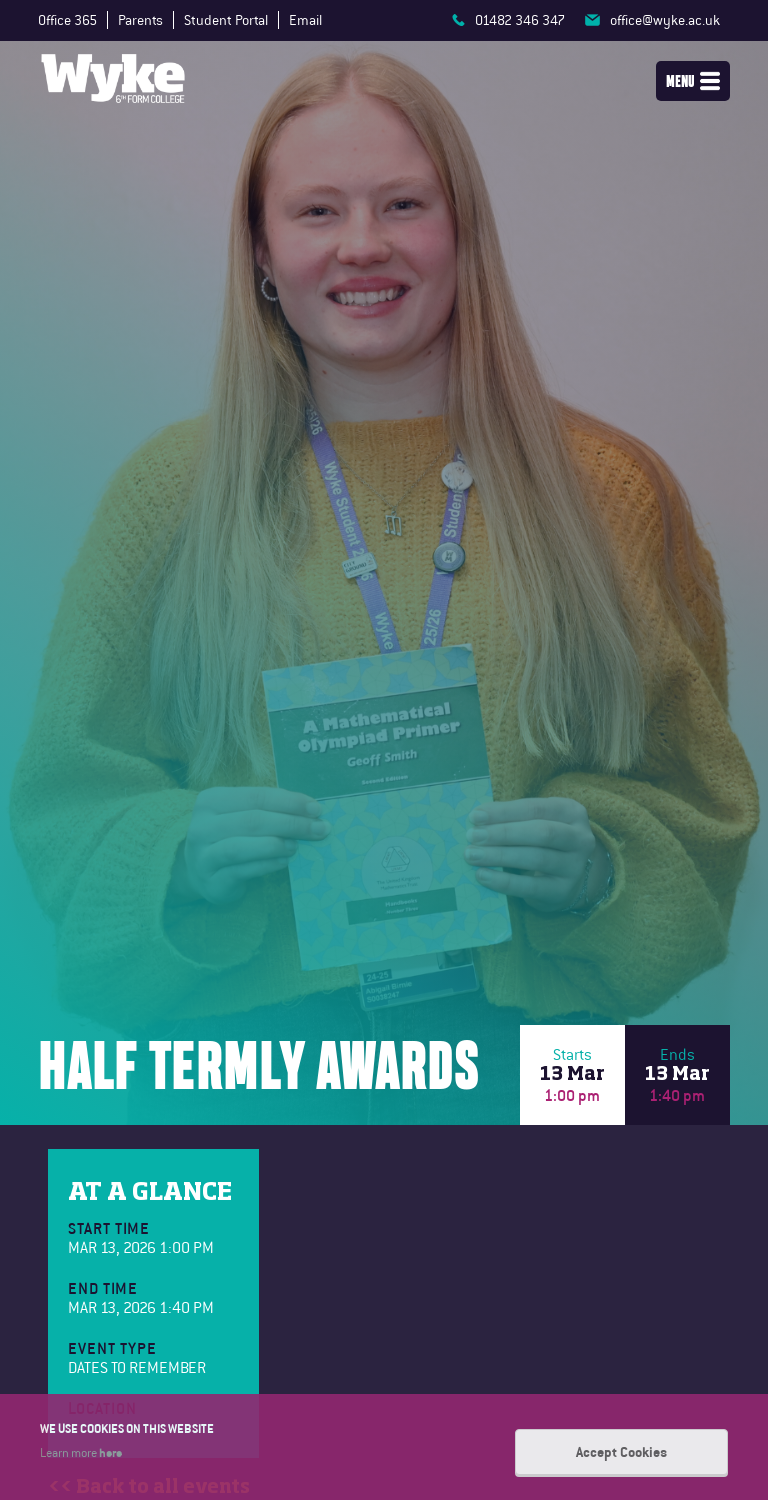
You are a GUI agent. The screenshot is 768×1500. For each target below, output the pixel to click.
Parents (140, 20)
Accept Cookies (621, 1452)
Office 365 (67, 20)
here (110, 1452)
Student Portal (226, 20)
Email (305, 20)
